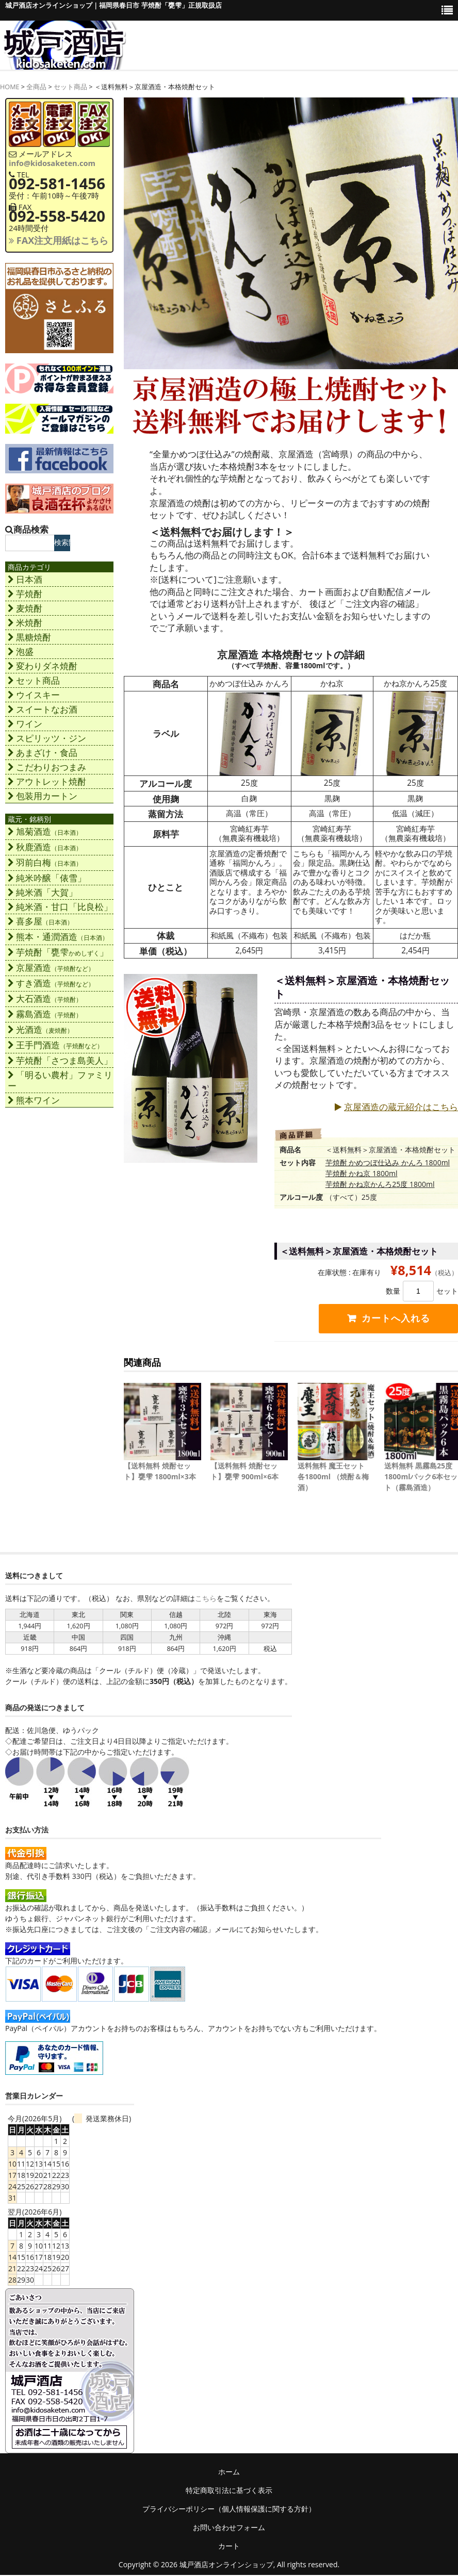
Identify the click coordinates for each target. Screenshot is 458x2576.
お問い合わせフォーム (229, 2528)
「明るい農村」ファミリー (60, 1080)
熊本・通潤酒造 (58, 937)
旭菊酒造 (45, 831)
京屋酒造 (51, 967)
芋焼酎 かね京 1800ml (361, 1173)
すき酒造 (51, 983)
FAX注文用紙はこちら (58, 240)
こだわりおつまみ (47, 767)
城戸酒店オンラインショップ (226, 2565)
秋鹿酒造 (45, 847)
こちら (206, 1599)
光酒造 (40, 1029)
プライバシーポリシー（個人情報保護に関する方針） (229, 2510)
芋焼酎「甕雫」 (58, 952)
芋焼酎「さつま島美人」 (60, 1060)
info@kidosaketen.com (52, 163)
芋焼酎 (25, 594)
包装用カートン (42, 796)
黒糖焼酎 (29, 637)
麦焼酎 (25, 608)
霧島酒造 (45, 1014)
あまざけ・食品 (42, 752)
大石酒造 (45, 998)
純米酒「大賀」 (42, 892)
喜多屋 (40, 921)
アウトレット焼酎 (47, 781)
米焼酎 (25, 623)
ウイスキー (34, 695)
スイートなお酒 (42, 709)
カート (229, 2547)
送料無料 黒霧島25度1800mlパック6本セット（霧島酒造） (420, 1477)
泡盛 (21, 651)
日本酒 (25, 579)
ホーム (229, 2473)
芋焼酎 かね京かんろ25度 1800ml (380, 1184)
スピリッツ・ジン (47, 738)
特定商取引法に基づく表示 (229, 2491)
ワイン (25, 724)
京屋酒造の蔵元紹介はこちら (396, 1107)
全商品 (36, 86)
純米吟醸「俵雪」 (47, 878)
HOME (10, 86)
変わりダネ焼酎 (42, 666)
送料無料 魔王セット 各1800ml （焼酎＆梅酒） (333, 1477)
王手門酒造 (55, 1045)
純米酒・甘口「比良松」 (60, 907)
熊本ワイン (34, 1100)
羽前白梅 (45, 862)
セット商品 (70, 86)
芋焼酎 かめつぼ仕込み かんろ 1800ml (387, 1162)
